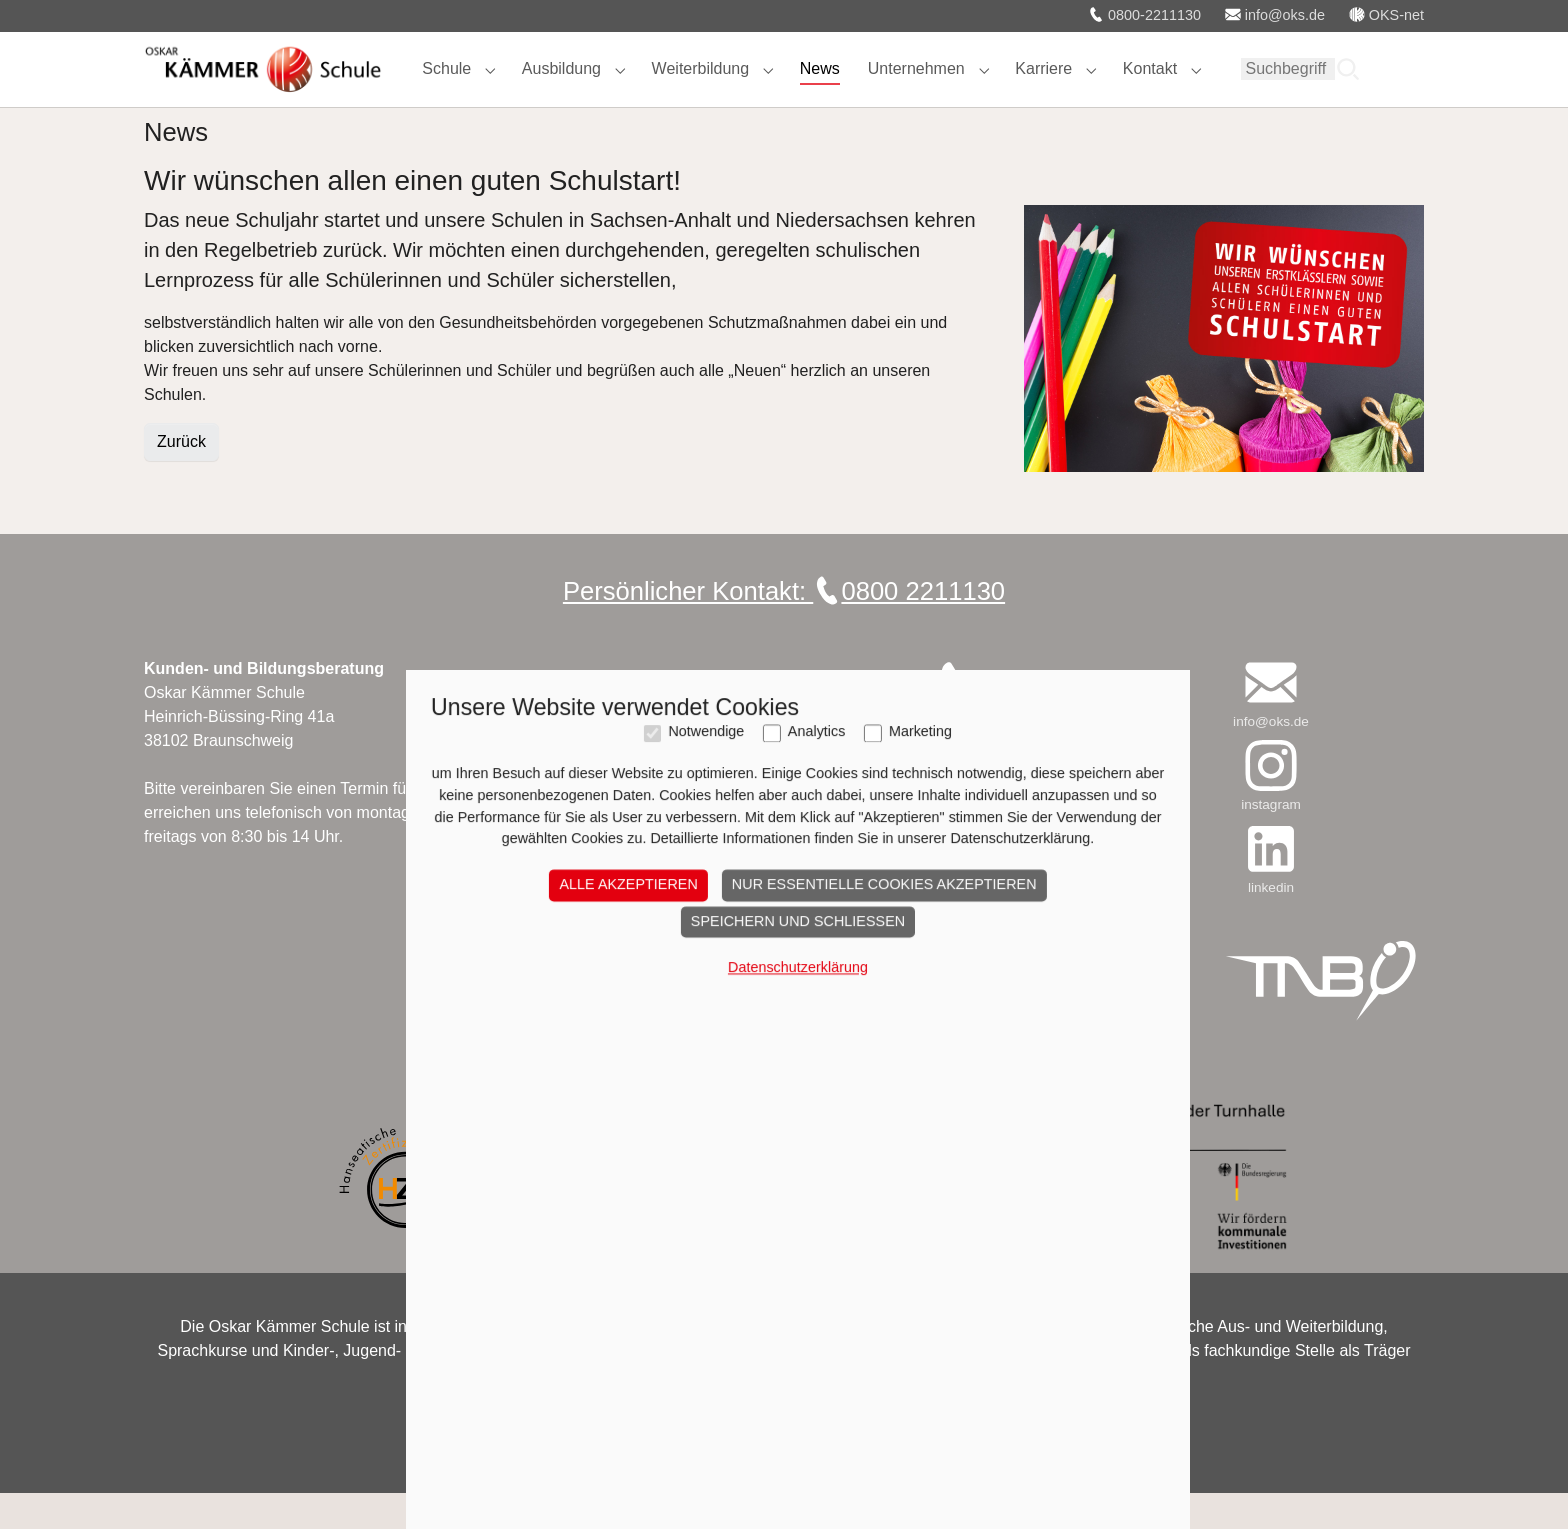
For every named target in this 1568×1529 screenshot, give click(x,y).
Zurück (181, 477)
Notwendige (692, 1390)
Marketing (906, 1390)
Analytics (803, 1390)
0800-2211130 (1144, 15)
